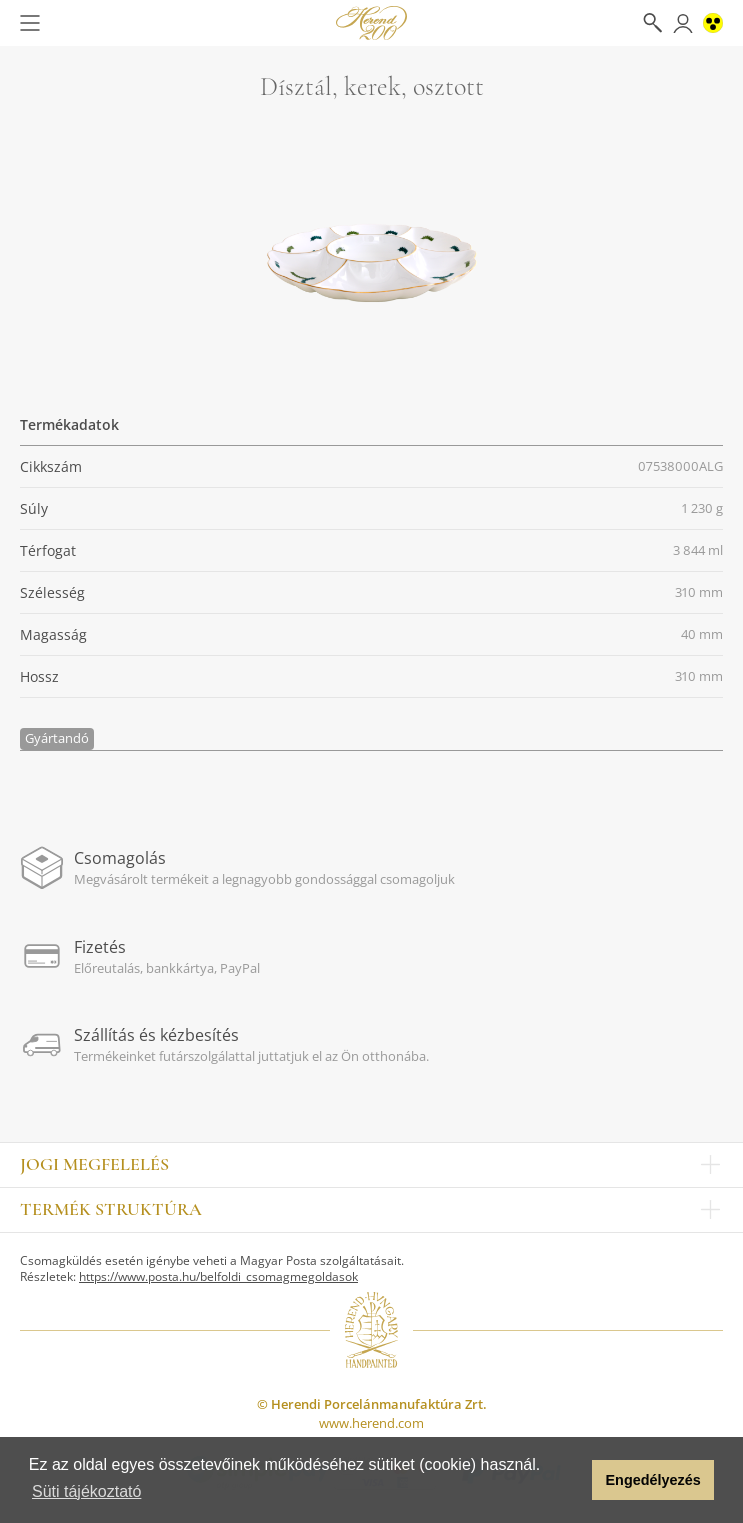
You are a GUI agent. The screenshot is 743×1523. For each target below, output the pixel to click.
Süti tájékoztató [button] (86, 1491)
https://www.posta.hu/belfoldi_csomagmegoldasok (218, 1276)
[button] (571, 1480)
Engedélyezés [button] (653, 1480)
